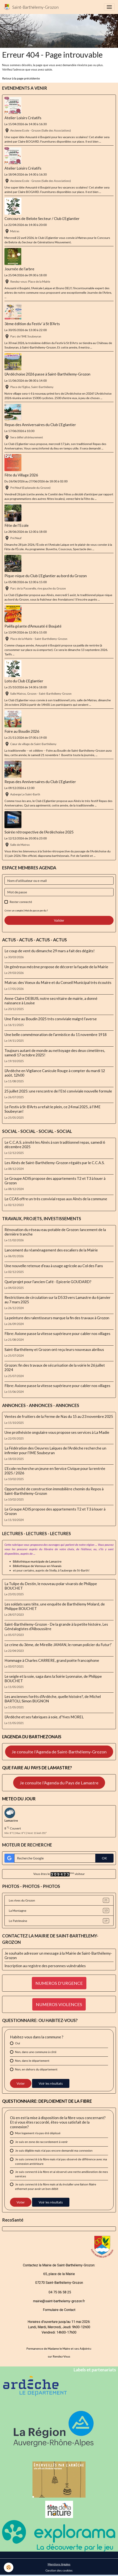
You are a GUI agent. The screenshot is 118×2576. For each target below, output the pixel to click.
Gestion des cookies (59, 2570)
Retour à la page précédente (21, 78)
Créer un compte (13, 910)
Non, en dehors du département (36, 2069)
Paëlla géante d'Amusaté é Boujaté (33, 626)
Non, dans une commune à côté (35, 2052)
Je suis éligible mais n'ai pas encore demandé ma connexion (54, 2150)
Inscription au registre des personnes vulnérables (45, 1966)
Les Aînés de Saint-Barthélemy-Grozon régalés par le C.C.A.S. (54, 1162)
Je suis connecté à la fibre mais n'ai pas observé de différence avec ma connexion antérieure (61, 2161)
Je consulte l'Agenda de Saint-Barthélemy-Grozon (59, 1751)
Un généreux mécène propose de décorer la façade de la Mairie (56, 967)
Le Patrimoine (59, 1920)
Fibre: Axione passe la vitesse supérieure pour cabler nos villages (57, 1333)
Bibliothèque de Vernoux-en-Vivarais (37, 1566)
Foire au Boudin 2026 (21, 731)
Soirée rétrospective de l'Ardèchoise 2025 (39, 832)
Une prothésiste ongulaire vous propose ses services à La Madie (56, 1432)
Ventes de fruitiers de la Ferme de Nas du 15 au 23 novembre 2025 (58, 1416)
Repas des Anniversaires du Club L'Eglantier (40, 424)
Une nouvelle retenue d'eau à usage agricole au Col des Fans (53, 1266)
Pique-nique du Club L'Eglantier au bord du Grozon (45, 576)
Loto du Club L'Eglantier (23, 681)
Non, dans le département (32, 2060)
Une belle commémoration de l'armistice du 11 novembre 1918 (55, 1034)
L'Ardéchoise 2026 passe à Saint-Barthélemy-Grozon (47, 374)
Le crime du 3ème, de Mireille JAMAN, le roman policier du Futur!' (58, 1644)
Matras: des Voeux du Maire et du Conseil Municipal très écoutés (57, 982)
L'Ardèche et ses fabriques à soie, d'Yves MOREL (44, 1717)
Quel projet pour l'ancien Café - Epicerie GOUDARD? (47, 1281)
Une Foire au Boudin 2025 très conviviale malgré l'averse (50, 1019)
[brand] (31, 7)
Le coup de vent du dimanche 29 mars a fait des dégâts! (49, 951)
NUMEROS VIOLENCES (59, 2004)
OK (104, 1858)
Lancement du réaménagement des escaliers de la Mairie (51, 1250)
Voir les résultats (51, 2083)
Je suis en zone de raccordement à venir (41, 2142)
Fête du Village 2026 (21, 475)
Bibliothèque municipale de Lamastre (37, 1561)
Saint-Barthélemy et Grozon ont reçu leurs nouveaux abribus (54, 1349)
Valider (59, 920)
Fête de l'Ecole (16, 525)
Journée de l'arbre (19, 269)
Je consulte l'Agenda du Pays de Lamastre (59, 1782)
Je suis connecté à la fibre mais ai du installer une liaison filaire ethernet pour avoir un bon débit (55, 2186)
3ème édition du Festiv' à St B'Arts (32, 324)
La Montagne (59, 1910)
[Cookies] (8, 2567)
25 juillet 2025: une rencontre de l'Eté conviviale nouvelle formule (58, 1091)
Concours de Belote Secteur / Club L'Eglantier (42, 218)
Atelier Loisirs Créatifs (22, 118)
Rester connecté (21, 902)
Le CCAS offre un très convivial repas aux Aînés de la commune (55, 1199)
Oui (17, 2043)
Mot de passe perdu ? (36, 910)
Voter (21, 2083)
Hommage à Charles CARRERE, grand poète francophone (51, 1660)
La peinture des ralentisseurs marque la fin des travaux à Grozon (56, 1318)
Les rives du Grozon (59, 1900)
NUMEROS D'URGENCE (59, 1983)
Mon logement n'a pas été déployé (37, 2133)
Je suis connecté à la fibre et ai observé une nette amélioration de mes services (61, 2174)
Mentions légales (59, 2564)
